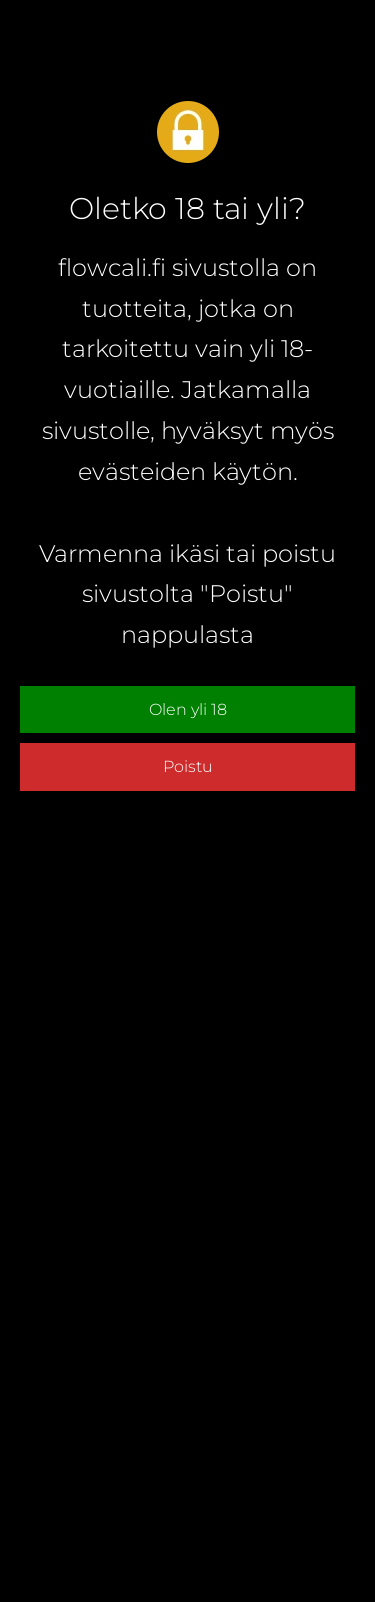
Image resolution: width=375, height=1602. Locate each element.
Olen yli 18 (188, 709)
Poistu (188, 766)
